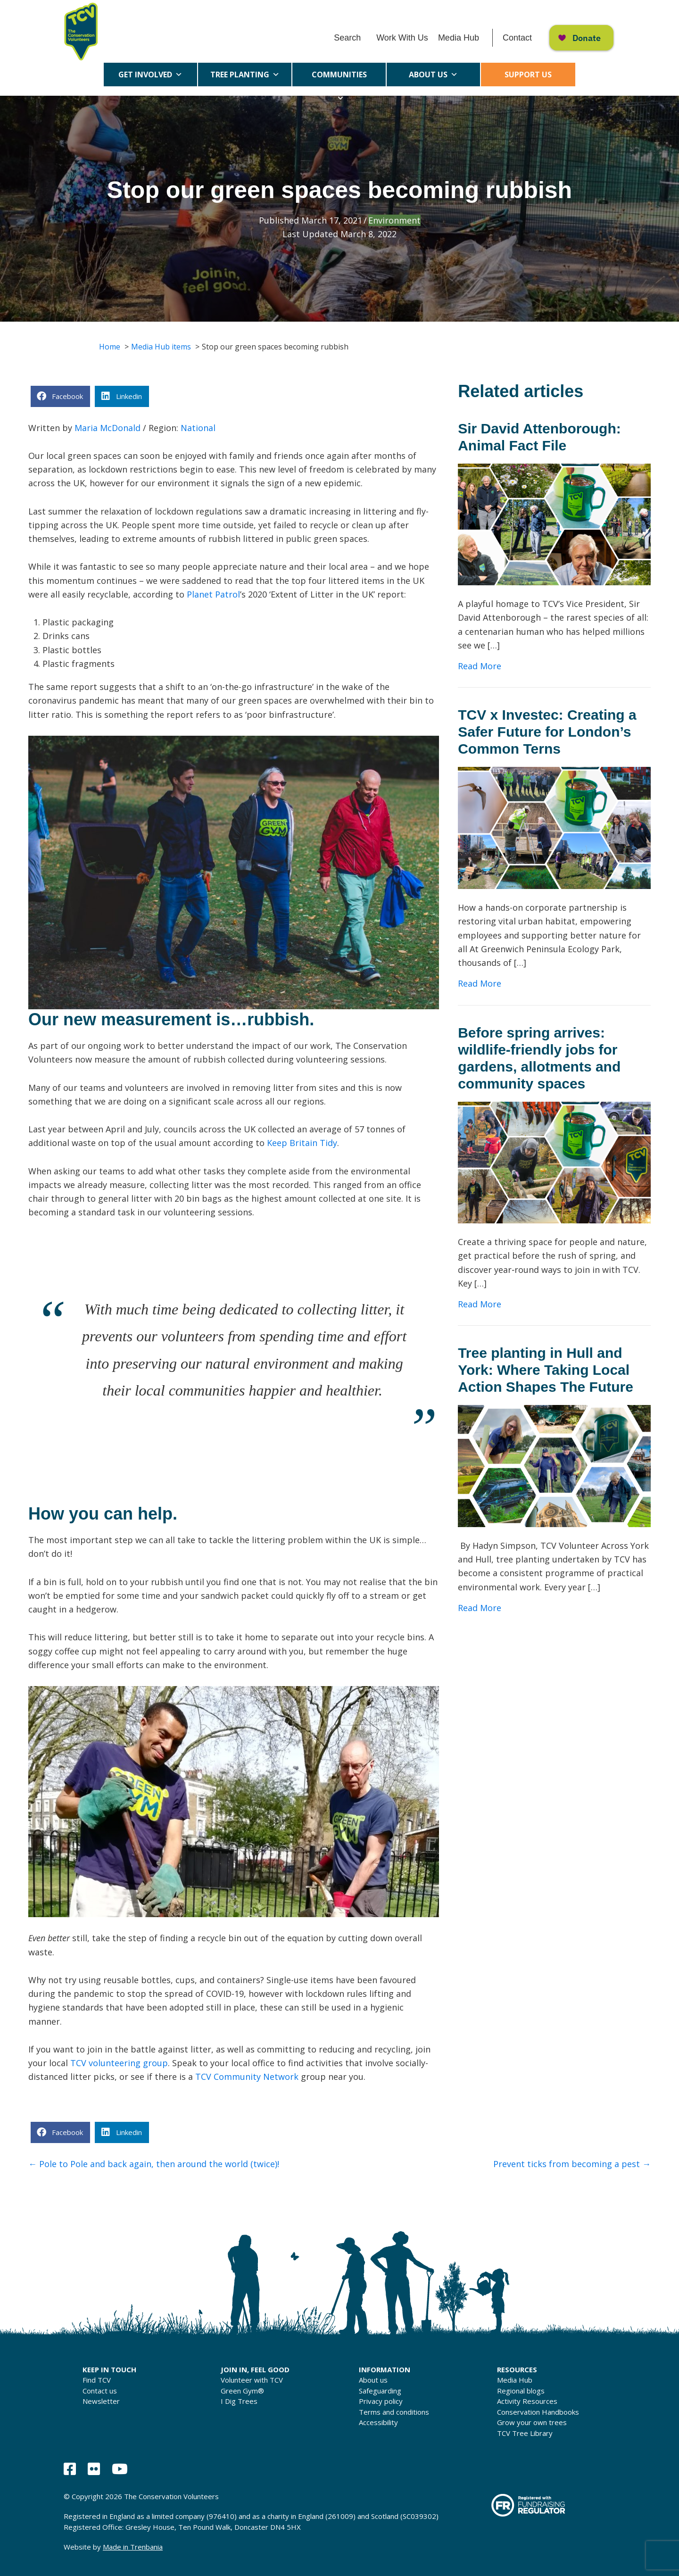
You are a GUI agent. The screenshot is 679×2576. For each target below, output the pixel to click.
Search (347, 37)
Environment (394, 220)
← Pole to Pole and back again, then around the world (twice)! (153, 2163)
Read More (479, 665)
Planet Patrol (213, 594)
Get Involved (150, 74)
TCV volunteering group (119, 2063)
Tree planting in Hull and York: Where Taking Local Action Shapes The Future (545, 1370)
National (198, 427)
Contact (517, 37)
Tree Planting (245, 74)
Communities (339, 77)
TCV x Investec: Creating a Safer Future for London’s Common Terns (547, 731)
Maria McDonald (108, 427)
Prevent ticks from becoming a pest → (572, 2163)
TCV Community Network (246, 2076)
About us (433, 74)
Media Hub (458, 37)
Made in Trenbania (133, 2546)
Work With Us (402, 37)
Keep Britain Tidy (302, 1142)
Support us (528, 74)
